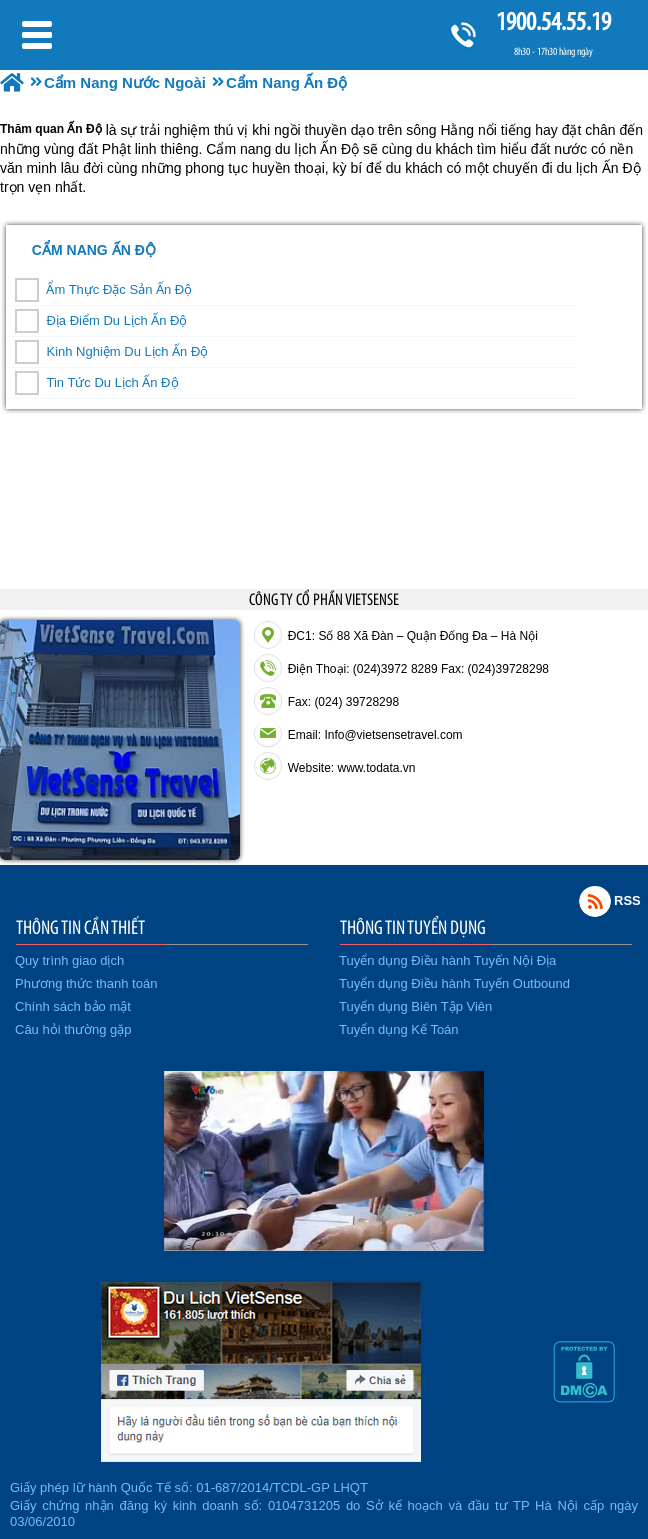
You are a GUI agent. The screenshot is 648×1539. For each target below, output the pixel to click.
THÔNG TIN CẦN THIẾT (80, 927)
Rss (595, 901)
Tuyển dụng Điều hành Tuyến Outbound (454, 983)
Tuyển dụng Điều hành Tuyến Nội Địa (447, 960)
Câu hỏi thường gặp (73, 1029)
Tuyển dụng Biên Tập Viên (415, 1006)
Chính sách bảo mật (73, 1006)
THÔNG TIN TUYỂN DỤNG (413, 927)
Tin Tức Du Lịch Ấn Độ (112, 382)
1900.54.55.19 (553, 21)
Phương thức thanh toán (86, 983)
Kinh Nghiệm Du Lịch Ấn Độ (127, 351)
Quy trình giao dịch (69, 960)
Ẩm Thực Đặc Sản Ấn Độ (119, 289)
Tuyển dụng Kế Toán (399, 1029)
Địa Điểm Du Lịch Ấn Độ (116, 320)
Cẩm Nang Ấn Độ (94, 250)
